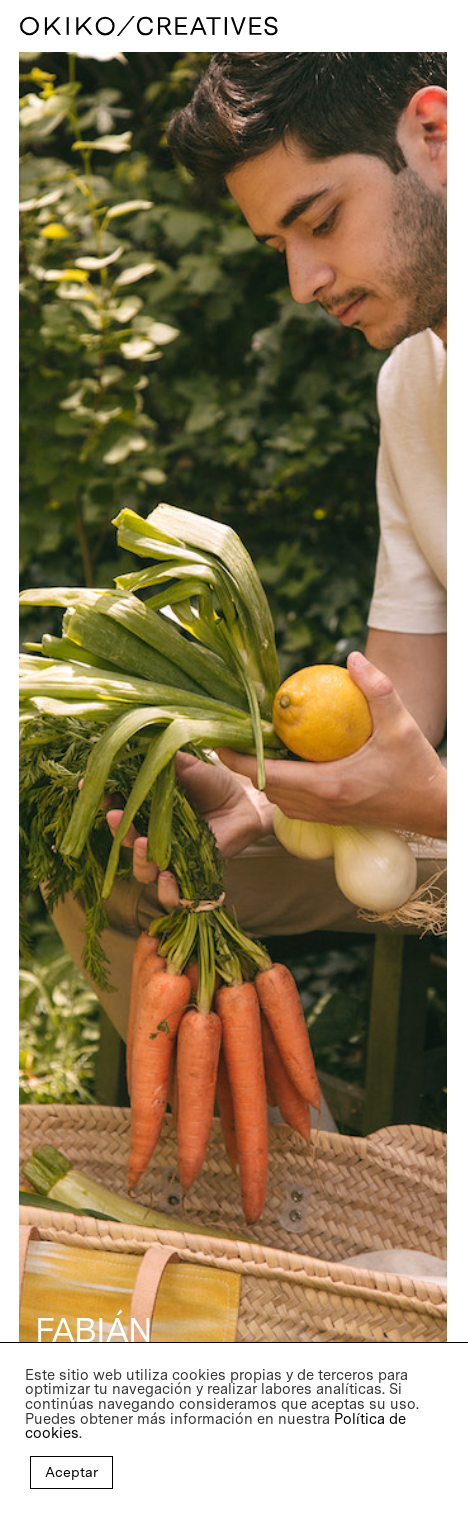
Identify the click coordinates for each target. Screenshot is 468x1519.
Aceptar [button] (71, 1472)
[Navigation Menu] (439, 26)
